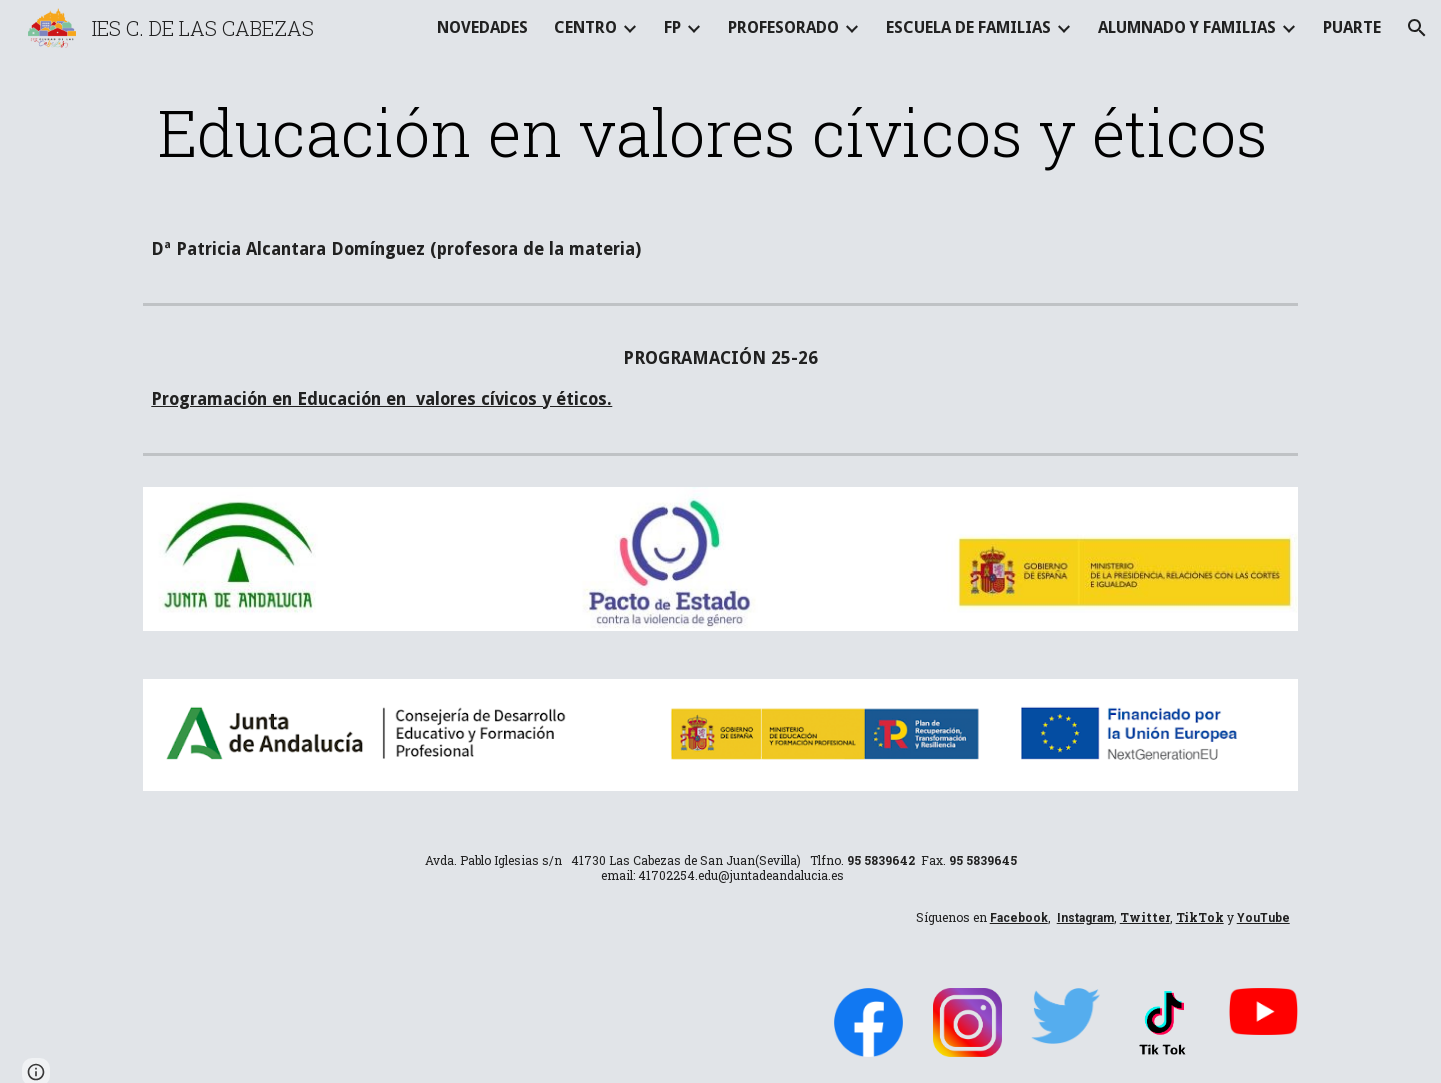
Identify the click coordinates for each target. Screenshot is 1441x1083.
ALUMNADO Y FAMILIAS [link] (1187, 27)
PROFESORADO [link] (783, 27)
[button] (1417, 28)
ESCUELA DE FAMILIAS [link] (968, 27)
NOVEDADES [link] (482, 27)
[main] (720, 132)
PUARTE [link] (1352, 27)
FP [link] (672, 27)
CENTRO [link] (585, 27)
